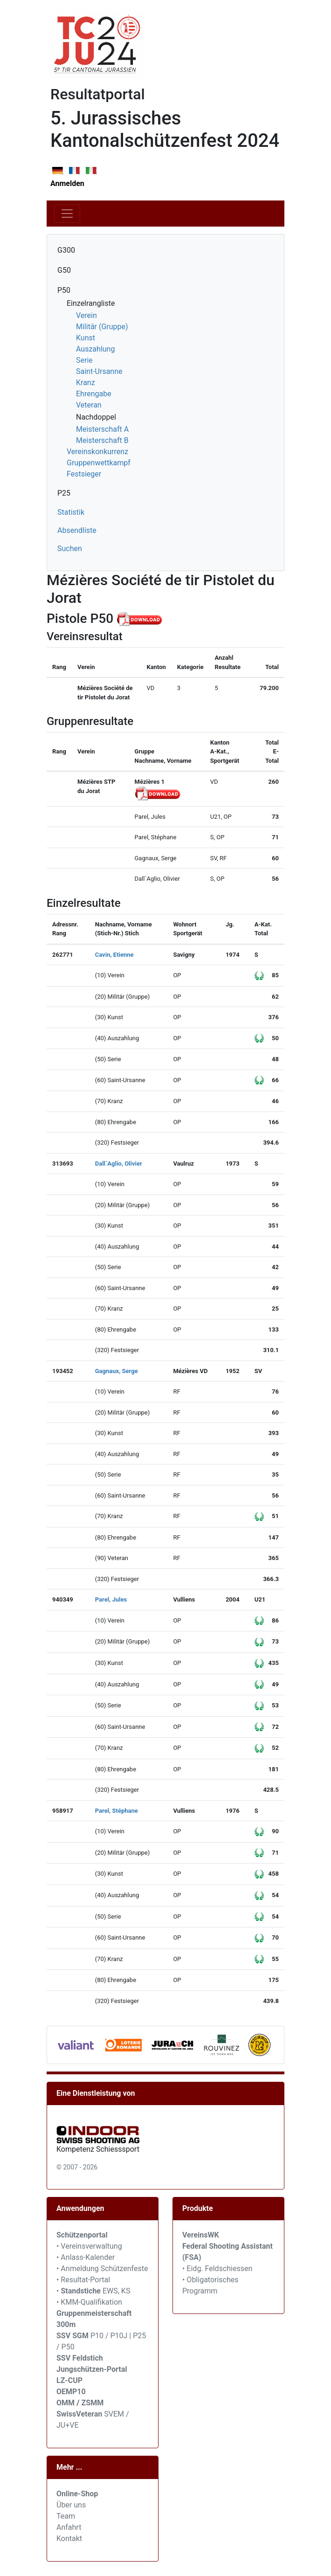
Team (65, 2516)
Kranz (85, 382)
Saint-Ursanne (99, 371)
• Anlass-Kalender (85, 2257)
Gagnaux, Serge (116, 1370)
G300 (66, 250)
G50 (64, 270)
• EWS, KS (93, 2290)
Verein (86, 315)
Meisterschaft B (102, 440)
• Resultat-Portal (83, 2279)
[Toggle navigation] (67, 213)
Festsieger (84, 474)
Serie (84, 360)
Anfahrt (68, 2527)
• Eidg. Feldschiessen (217, 2268)
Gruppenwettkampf (99, 462)
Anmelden (67, 183)
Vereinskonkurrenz (97, 451)
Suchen (69, 548)
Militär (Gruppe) (102, 326)
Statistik (70, 512)
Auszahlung (95, 349)
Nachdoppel (96, 417)
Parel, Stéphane (116, 1810)
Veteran (89, 405)
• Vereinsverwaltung (89, 2246)
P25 (63, 493)
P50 (63, 290)
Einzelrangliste (91, 303)
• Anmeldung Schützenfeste (102, 2268)
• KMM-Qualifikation (89, 2302)
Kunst (85, 337)
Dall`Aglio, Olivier (118, 1163)
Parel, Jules (111, 1599)
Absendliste (77, 530)
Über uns (71, 2504)
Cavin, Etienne (114, 954)
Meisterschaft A (102, 429)
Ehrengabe (93, 393)
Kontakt (69, 2538)
